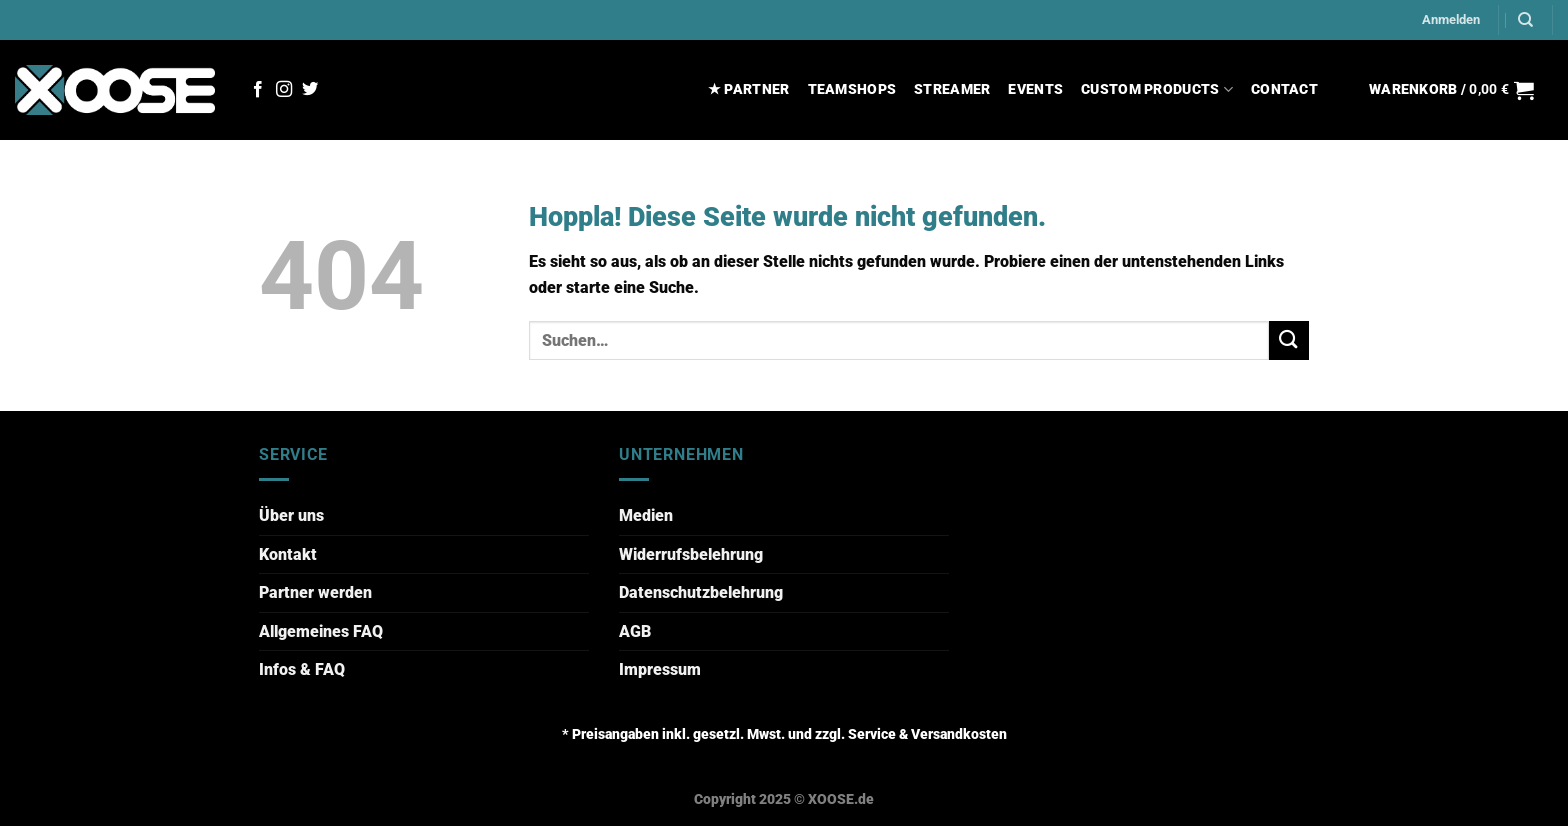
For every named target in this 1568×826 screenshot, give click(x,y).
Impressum (660, 669)
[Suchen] (1525, 20)
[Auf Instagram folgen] (284, 90)
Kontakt (288, 554)
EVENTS (1035, 89)
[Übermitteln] (1289, 340)
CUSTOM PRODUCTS (1157, 89)
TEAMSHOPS (852, 89)
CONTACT (1284, 89)
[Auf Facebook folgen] (258, 90)
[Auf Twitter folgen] (310, 90)
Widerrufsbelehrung (691, 554)
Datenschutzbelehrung (701, 592)
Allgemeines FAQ (321, 631)
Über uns (291, 515)
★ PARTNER (749, 89)
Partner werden (315, 592)
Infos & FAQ (302, 669)
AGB (635, 631)
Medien (646, 515)
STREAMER (952, 89)
